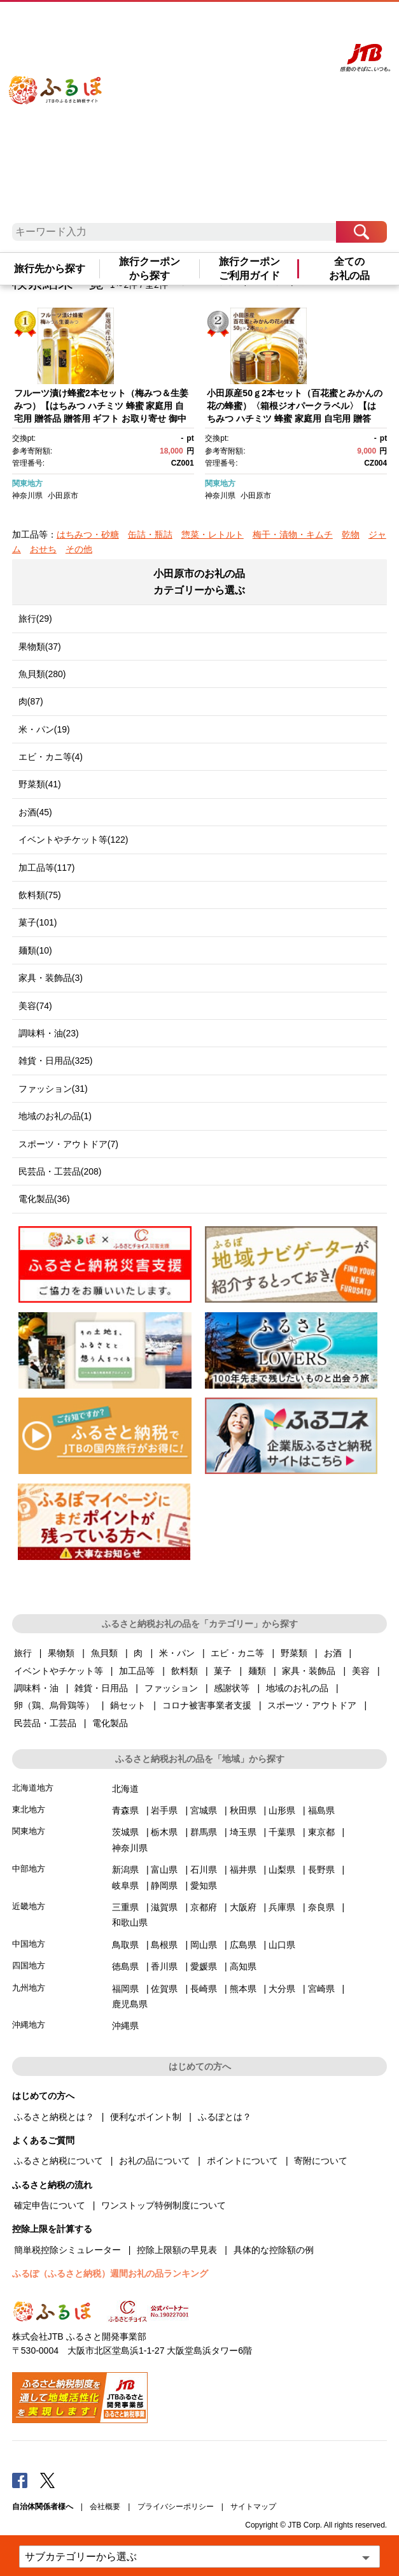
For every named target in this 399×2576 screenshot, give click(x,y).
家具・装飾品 (308, 1671)
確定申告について (49, 2205)
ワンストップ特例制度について (163, 2205)
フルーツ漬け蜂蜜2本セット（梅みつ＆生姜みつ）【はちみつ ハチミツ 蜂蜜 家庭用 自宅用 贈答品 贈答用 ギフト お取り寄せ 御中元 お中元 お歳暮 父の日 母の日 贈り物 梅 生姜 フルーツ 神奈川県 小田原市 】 (103, 418)
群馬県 (203, 1832)
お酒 (333, 1653)
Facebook (19, 2480)
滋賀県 (164, 1907)
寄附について (320, 2161)
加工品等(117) (46, 867)
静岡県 (164, 1885)
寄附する (282, 23)
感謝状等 (231, 1688)
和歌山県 (130, 1922)
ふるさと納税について (58, 2161)
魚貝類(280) (42, 674)
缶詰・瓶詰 (150, 534)
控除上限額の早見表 (177, 2250)
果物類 (61, 1653)
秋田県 (243, 1810)
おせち (43, 549)
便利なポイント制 (145, 2117)
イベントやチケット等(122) (73, 839)
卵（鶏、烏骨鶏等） (54, 1705)
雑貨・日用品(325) (55, 1060)
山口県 (282, 1945)
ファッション (171, 1688)
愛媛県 (203, 1966)
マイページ (251, 23)
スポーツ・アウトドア (311, 1705)
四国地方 (28, 1965)
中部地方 (28, 1868)
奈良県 (321, 1907)
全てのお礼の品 (349, 268)
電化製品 (110, 1723)
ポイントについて (242, 2161)
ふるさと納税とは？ (54, 2117)
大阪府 (243, 1907)
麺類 (257, 1671)
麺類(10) (35, 950)
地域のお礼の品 (297, 1688)
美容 (361, 1671)
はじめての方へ (166, 23)
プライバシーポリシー (175, 2506)
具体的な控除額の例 (274, 2250)
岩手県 (164, 1810)
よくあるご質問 (212, 23)
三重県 (125, 1907)
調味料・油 (36, 1688)
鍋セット (128, 1705)
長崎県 (203, 1989)
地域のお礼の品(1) (55, 1116)
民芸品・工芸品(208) (60, 1171)
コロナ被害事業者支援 (206, 1705)
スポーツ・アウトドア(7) (68, 1144)
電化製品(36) (44, 1199)
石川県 (203, 1869)
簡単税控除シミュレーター (67, 2250)
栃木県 (164, 1832)
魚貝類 (104, 1653)
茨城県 (125, 1832)
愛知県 (203, 1885)
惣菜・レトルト (212, 534)
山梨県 (282, 1869)
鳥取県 (125, 1945)
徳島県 (125, 1966)
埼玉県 (243, 1832)
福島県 (321, 1810)
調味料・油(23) (48, 1033)
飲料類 (184, 1671)
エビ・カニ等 (237, 1653)
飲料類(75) (39, 895)
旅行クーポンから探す (149, 268)
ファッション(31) (53, 1089)
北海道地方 (32, 1787)
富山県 (164, 1869)
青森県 (125, 1810)
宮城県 (203, 1810)
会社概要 (105, 2506)
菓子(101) (37, 922)
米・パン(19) (44, 729)
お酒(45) (35, 812)
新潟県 (125, 1869)
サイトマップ (253, 2506)
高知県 (243, 1966)
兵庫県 (282, 1907)
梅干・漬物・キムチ (293, 534)
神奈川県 (27, 495)
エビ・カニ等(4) (50, 757)
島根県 (164, 1945)
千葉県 (282, 1832)
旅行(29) (35, 618)
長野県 (321, 1869)
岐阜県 (125, 1885)
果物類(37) (39, 646)
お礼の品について (154, 2161)
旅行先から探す (49, 268)
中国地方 (28, 1944)
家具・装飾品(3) (50, 978)
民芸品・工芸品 (45, 1723)
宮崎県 (321, 1989)
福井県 (243, 1869)
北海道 (125, 1789)
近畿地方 (28, 1906)
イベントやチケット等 (58, 1671)
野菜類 (294, 1653)
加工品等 (137, 1671)
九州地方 (28, 1988)
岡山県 (203, 1945)
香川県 (164, 1966)
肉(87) (30, 701)
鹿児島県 (130, 2004)
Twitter (47, 2480)
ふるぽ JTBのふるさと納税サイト (68, 115)
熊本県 (243, 1989)
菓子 (223, 1671)
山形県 (282, 1810)
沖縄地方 (28, 2024)
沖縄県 (125, 2026)
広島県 (243, 1945)
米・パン (177, 1653)
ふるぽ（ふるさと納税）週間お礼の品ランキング (110, 2273)
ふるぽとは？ (224, 2117)
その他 (79, 549)
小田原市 (63, 495)
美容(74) (35, 1006)
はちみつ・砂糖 (88, 534)
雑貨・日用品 (101, 1688)
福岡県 (125, 1989)
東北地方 (28, 1809)
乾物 (351, 534)
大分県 (282, 1989)
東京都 (321, 1832)
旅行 (23, 1653)
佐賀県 (164, 1989)
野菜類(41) (39, 784)
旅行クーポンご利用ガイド (249, 268)
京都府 (203, 1907)
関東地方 (27, 483)
